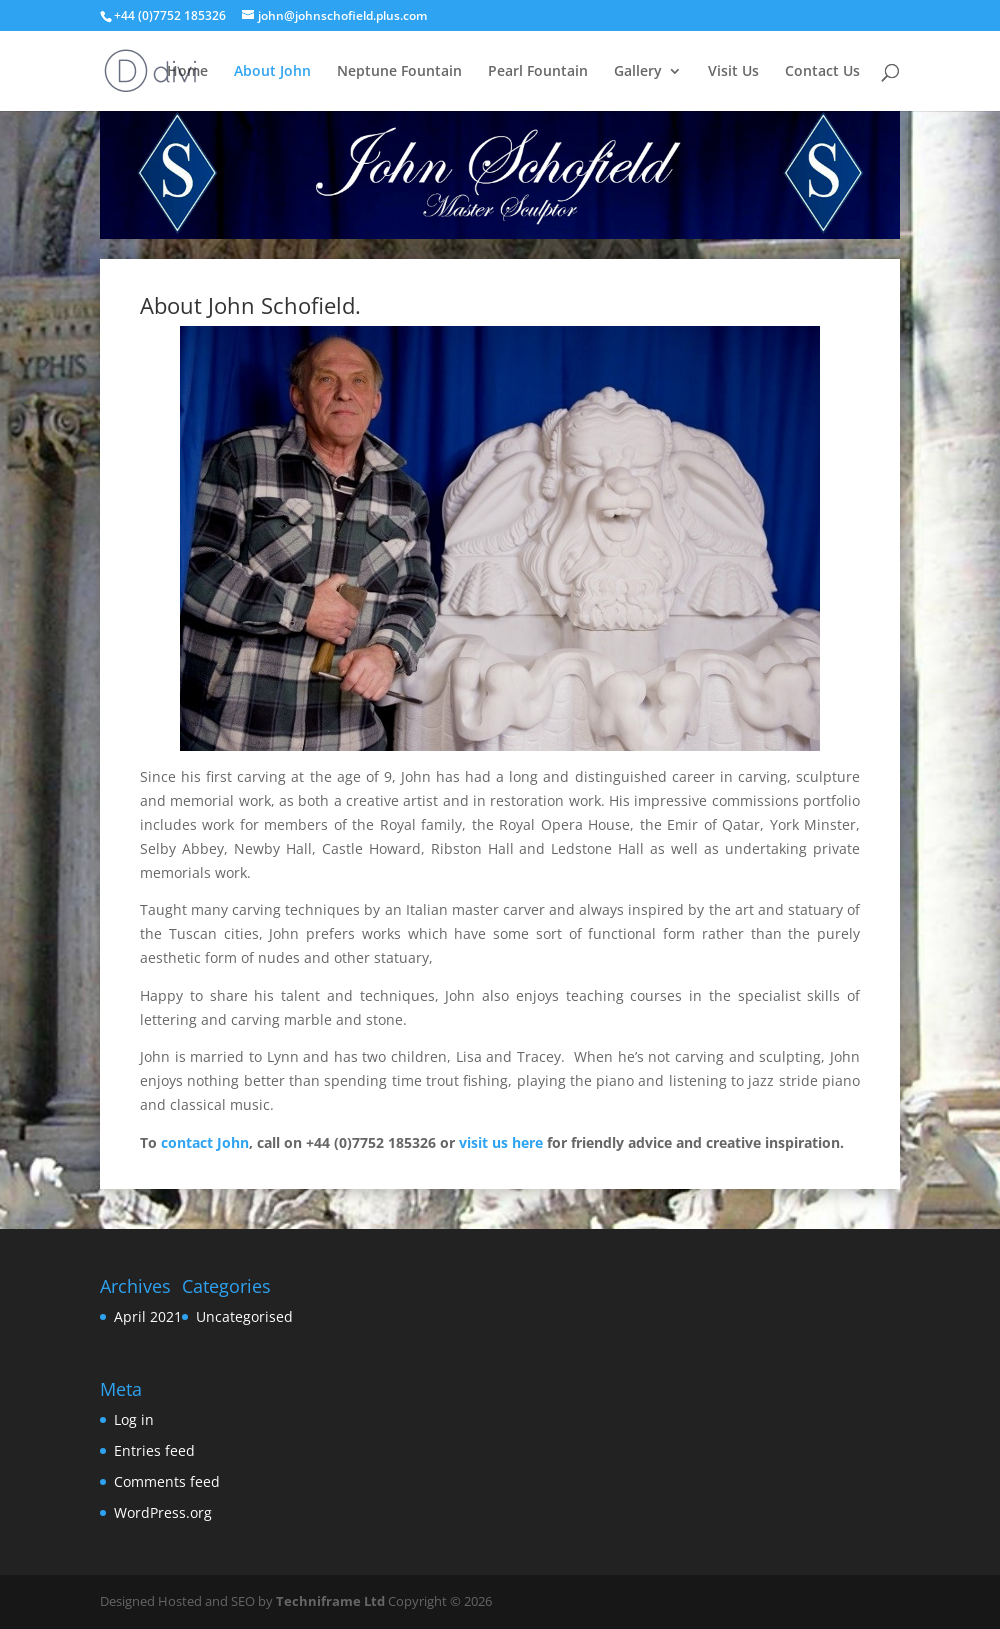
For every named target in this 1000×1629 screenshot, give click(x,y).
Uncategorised (244, 1316)
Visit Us (733, 72)
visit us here (501, 1142)
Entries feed (154, 1450)
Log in (134, 1419)
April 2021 (148, 1316)
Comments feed (167, 1481)
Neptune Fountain (399, 72)
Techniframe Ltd (330, 1601)
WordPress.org (163, 1512)
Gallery (638, 72)
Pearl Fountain (538, 72)
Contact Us (822, 72)
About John (272, 72)
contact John (205, 1142)
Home (187, 72)
